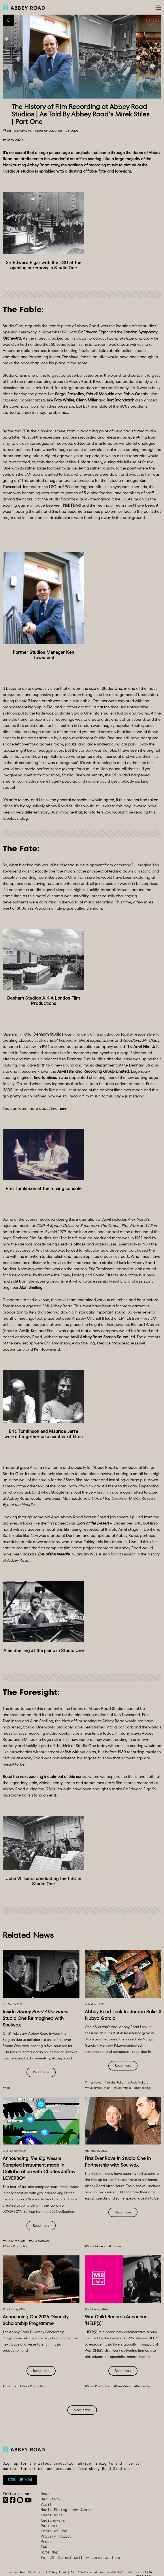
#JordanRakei (114, 2082)
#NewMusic (122, 2088)
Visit (46, 2505)
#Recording (142, 2088)
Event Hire (52, 2515)
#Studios (115, 2246)
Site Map (49, 2552)
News (45, 2494)
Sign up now (20, 2480)
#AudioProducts (14, 2241)
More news (82, 2410)
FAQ (44, 2547)
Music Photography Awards (67, 2510)
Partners (49, 2526)
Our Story (50, 2499)
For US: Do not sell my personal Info (80, 2558)
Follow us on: (17, 2494)
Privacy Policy (56, 2536)
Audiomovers (53, 2521)
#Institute (9, 2386)
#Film (6, 2088)
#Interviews (93, 2082)
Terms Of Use (54, 2531)
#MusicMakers (137, 2082)
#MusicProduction (98, 2088)
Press (46, 2542)
